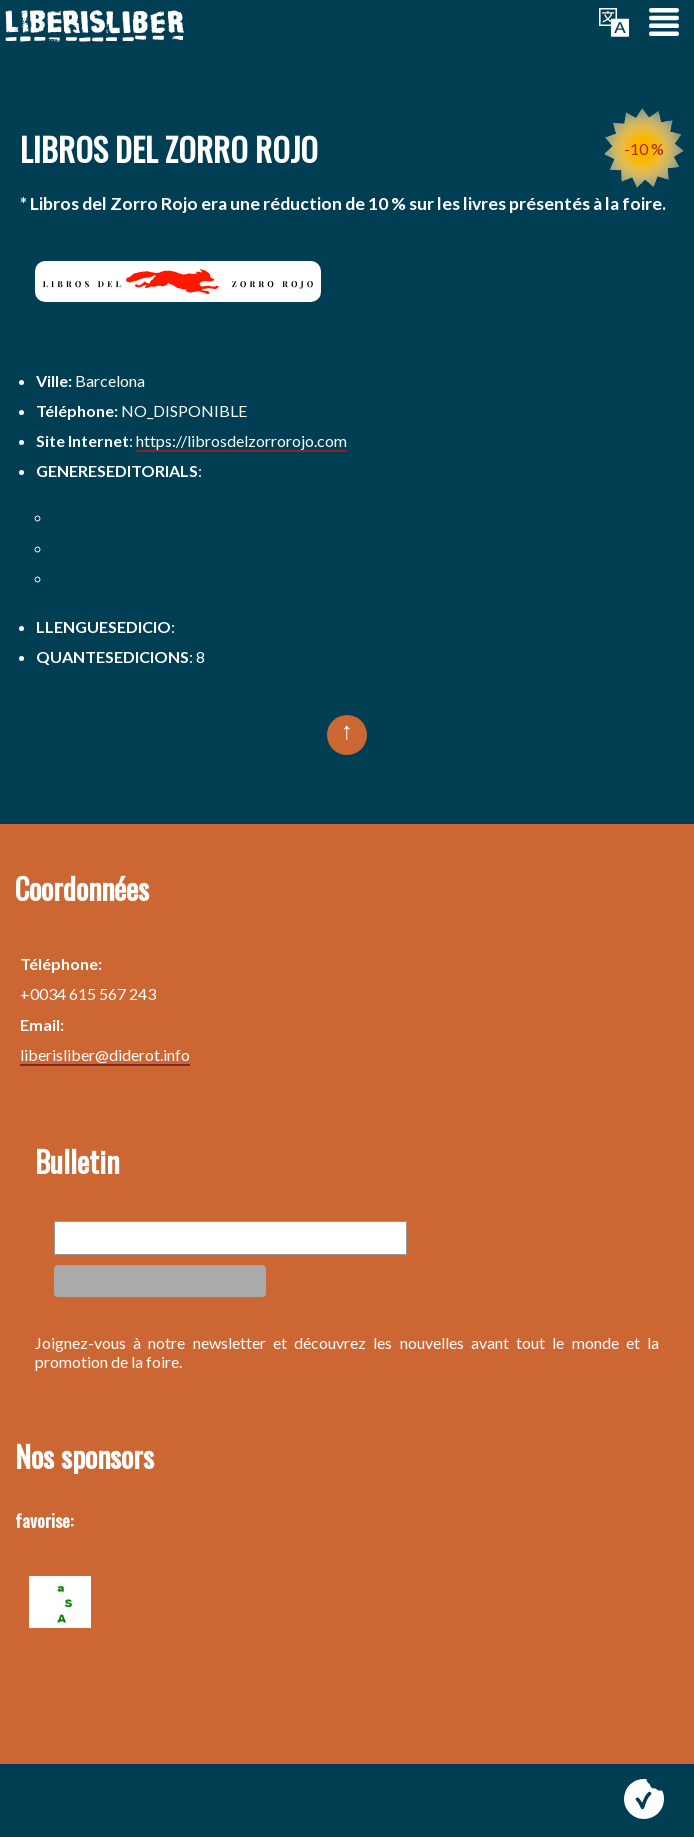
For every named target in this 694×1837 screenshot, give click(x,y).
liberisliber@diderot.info (105, 1054)
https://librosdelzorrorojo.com (241, 440)
